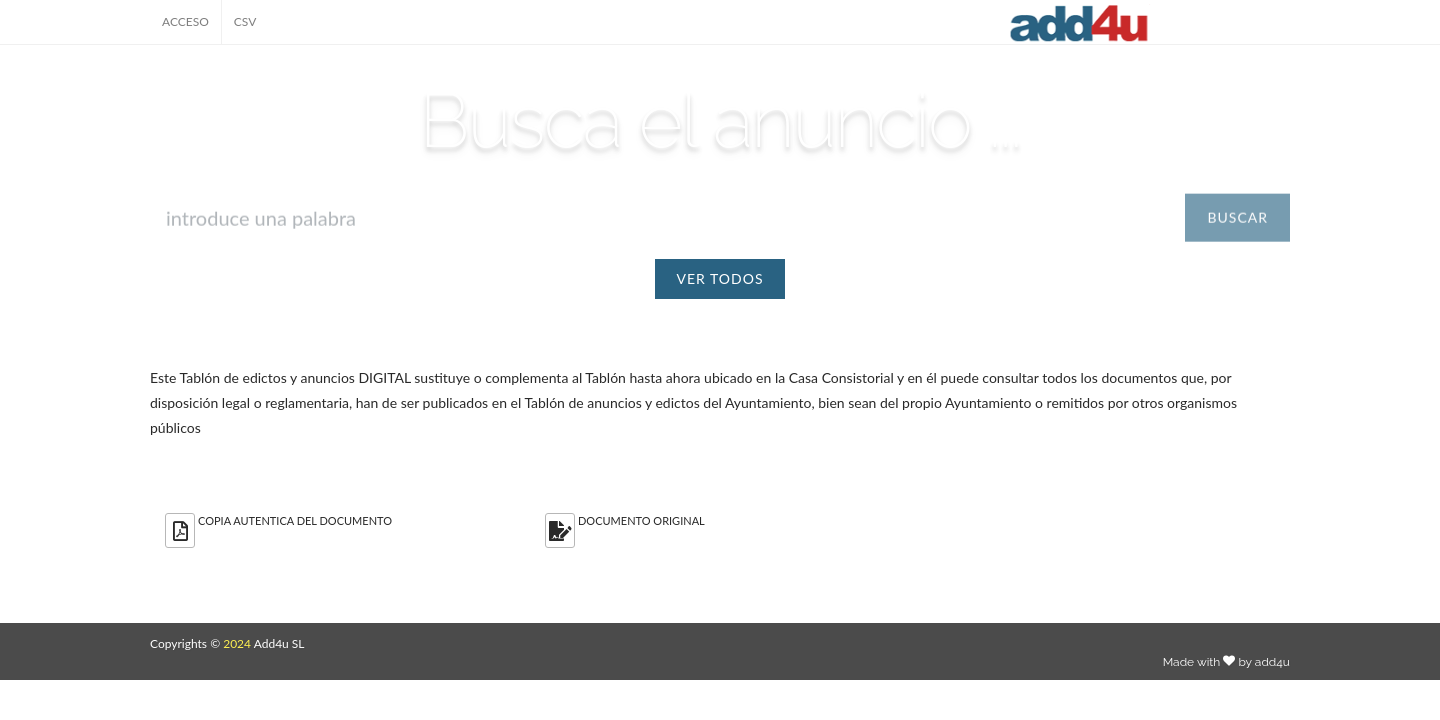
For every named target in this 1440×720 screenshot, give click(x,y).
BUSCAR (1237, 228)
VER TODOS (720, 278)
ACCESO (185, 21)
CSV (245, 21)
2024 (237, 643)
